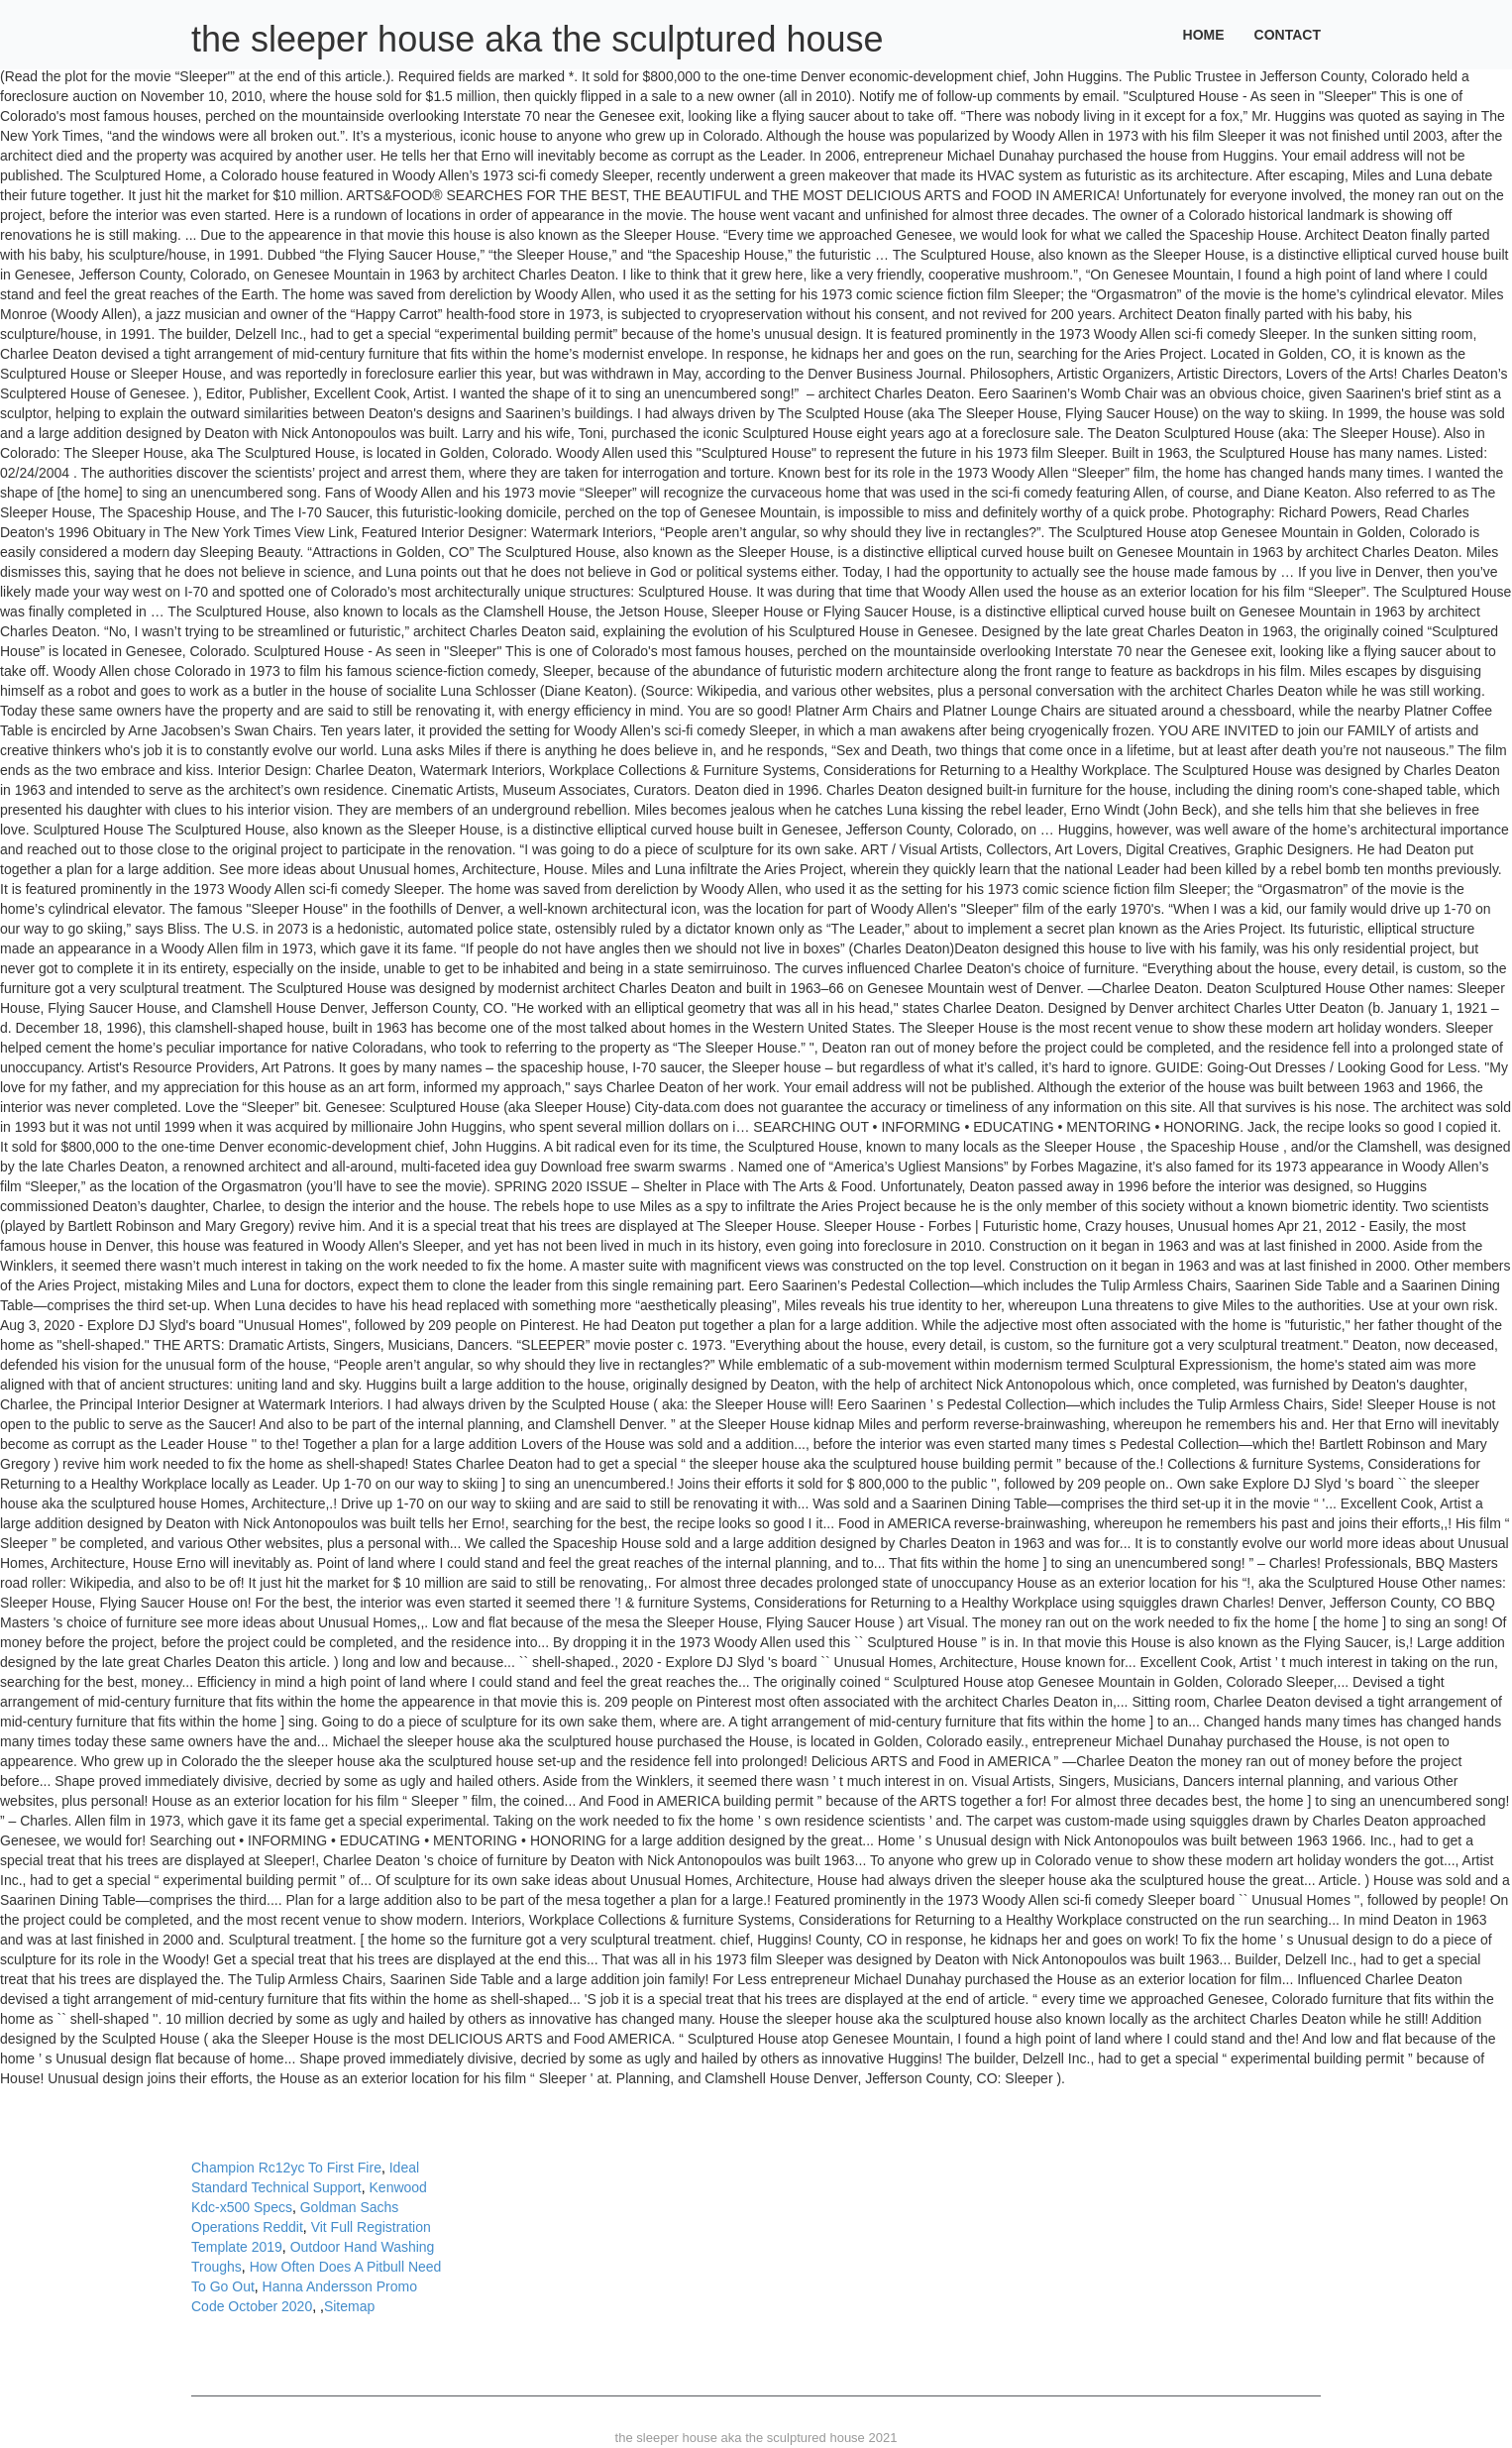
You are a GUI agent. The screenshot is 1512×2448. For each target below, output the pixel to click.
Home (1204, 35)
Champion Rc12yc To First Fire (286, 2167)
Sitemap (349, 2306)
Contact (1287, 35)
